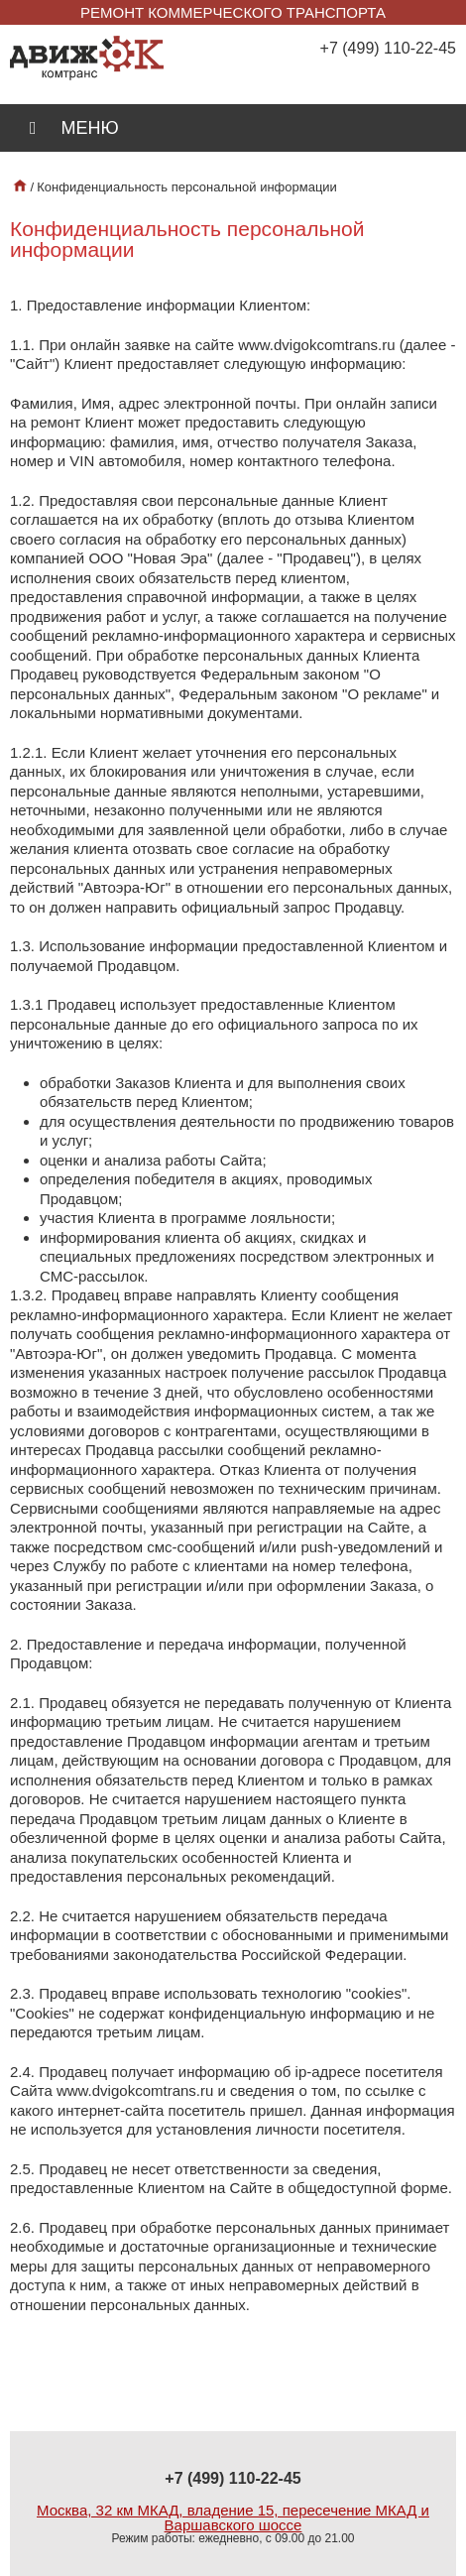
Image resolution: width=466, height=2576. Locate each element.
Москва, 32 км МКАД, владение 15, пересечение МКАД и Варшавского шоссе (233, 2517)
